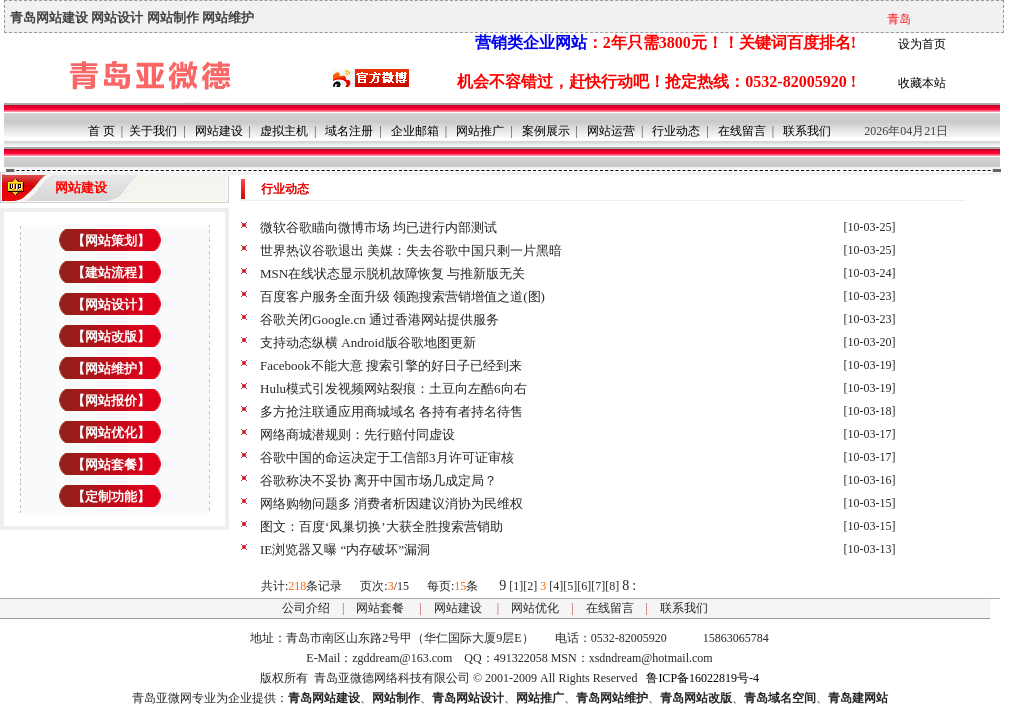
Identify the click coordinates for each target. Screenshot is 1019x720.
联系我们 (807, 131)
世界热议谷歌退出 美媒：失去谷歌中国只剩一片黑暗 (411, 250)
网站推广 (480, 131)
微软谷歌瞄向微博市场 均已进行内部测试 (378, 227)
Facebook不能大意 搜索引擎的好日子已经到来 (391, 365)
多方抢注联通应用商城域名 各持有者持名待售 (391, 411)
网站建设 (219, 131)
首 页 (101, 131)
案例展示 (546, 131)
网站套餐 (380, 608)
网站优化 (535, 608)
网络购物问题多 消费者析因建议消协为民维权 (391, 503)
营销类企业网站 (531, 42)
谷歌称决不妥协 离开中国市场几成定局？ (378, 480)
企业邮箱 (415, 131)
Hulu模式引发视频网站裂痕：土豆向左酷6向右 (393, 388)
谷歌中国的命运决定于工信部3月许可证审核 (387, 457)
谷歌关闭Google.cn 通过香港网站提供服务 (379, 319)
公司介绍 (306, 608)
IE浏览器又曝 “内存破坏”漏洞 (345, 549)
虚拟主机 (284, 131)
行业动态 (676, 131)
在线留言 (742, 131)
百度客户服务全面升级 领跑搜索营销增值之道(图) (402, 296)
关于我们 (153, 131)
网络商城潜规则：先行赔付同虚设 (357, 434)
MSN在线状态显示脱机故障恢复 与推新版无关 (392, 273)
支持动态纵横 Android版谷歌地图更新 (368, 342)
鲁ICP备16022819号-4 (702, 678)
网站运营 (611, 131)
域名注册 (349, 131)
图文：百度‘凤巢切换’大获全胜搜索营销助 (381, 526)
